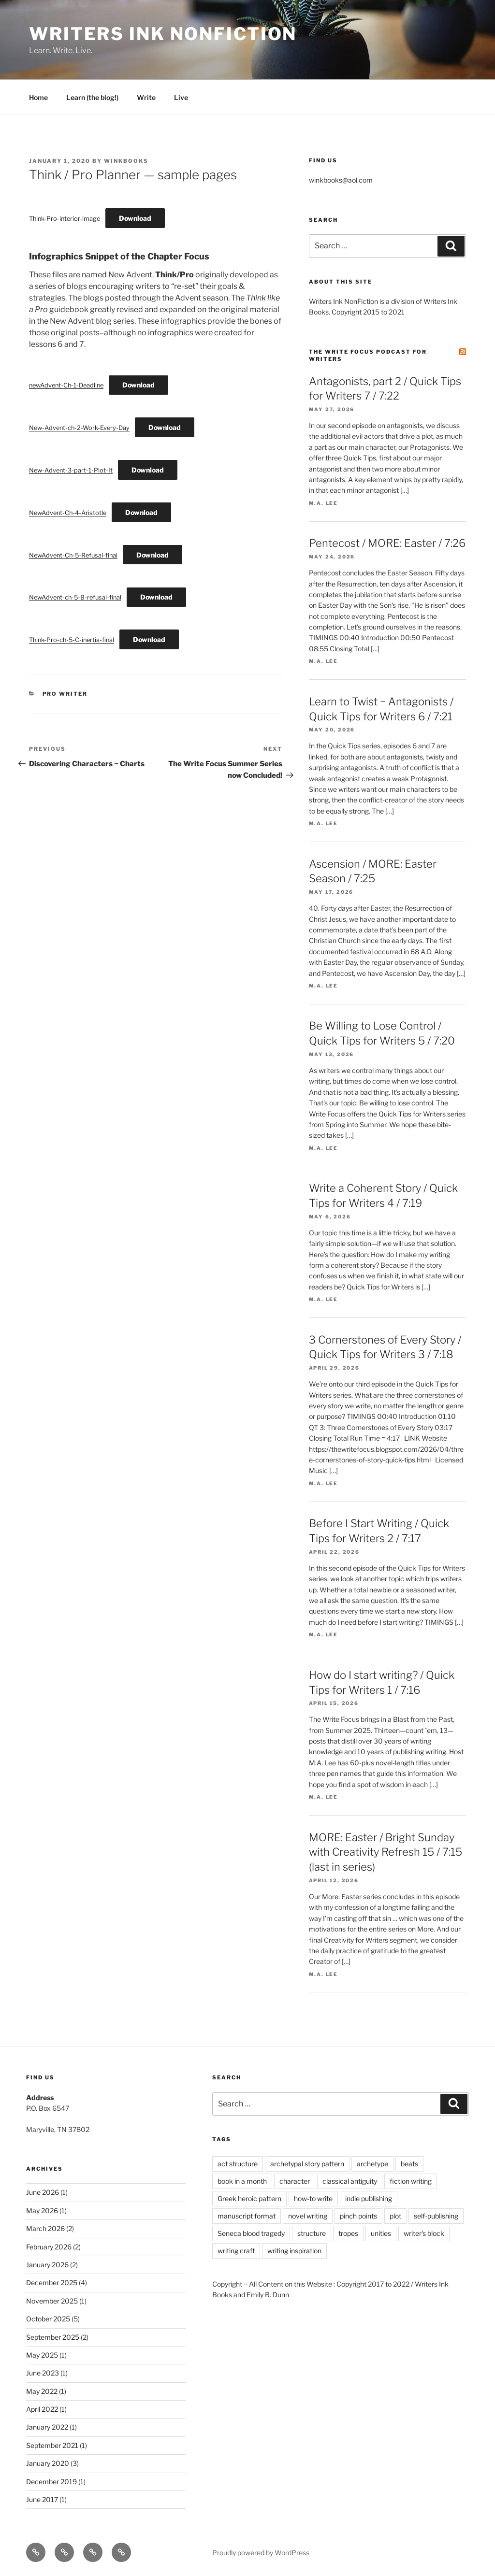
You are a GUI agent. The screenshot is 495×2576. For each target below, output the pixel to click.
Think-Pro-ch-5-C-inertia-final (71, 640)
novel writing (307, 2216)
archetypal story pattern (307, 2164)
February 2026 (49, 2247)
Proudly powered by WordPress (260, 2552)
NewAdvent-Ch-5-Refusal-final (73, 555)
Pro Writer (65, 693)
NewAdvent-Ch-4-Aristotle (67, 512)
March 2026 (45, 2228)
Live (181, 97)
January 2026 (47, 2265)
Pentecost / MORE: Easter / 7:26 (387, 543)
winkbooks (126, 160)
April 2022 (42, 2409)
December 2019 (51, 2481)
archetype (372, 2164)
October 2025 (48, 2319)
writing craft (236, 2251)
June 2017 (42, 2499)
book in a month (242, 2181)
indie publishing (368, 2198)
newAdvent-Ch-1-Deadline (66, 385)
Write (146, 97)
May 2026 (42, 2210)
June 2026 (42, 2192)
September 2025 (52, 2337)
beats (409, 2164)
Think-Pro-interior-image (64, 218)
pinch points (358, 2216)
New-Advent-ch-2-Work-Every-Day (79, 427)
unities (381, 2233)
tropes (348, 2233)
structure (311, 2233)
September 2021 (52, 2445)
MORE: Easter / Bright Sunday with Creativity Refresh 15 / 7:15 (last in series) (385, 1852)
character (294, 2181)
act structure (238, 2164)
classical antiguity (349, 2181)
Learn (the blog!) (92, 97)
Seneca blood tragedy (251, 2233)
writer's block (424, 2233)
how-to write (313, 2198)
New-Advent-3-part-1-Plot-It (71, 470)
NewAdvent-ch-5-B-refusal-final (75, 597)
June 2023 (42, 2373)
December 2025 (51, 2282)
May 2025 (42, 2355)
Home (38, 97)
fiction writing (411, 2181)
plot (395, 2216)
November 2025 (52, 2301)
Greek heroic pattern (249, 2198)
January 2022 (47, 2427)
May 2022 (42, 2391)
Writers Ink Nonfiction (163, 33)
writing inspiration (294, 2251)
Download (135, 218)
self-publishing (436, 2216)
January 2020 (47, 2463)
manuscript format (247, 2216)
